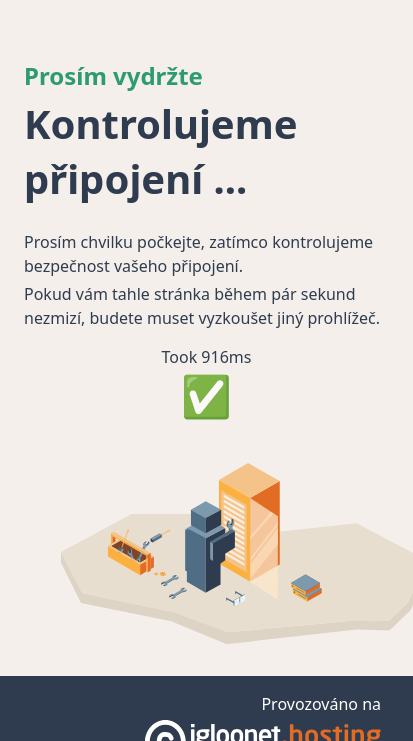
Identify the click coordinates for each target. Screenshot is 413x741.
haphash (228, 688)
